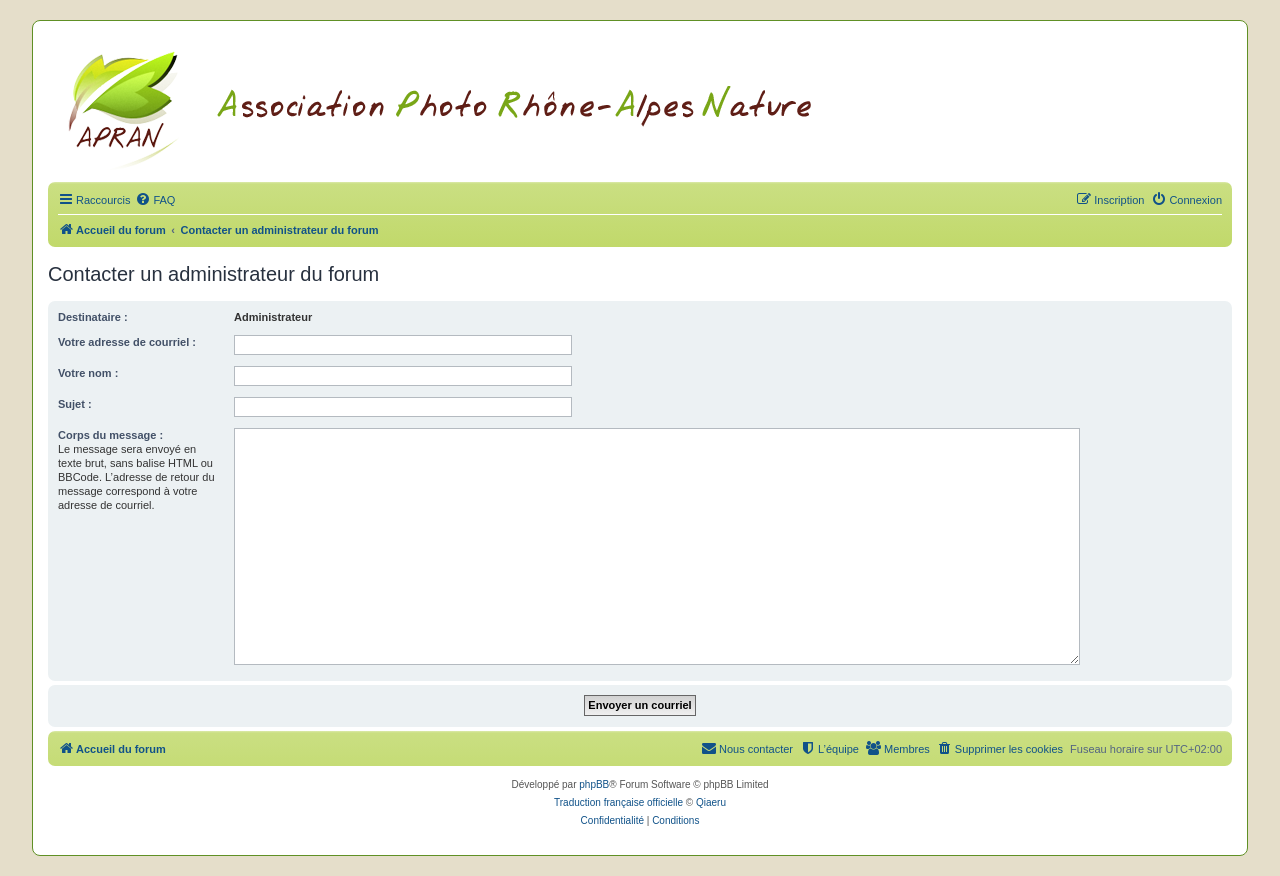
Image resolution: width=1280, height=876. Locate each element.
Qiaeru (711, 802)
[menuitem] (155, 200)
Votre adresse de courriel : (127, 342)
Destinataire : (93, 317)
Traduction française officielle (618, 802)
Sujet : (75, 404)
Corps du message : (110, 435)
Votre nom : (88, 373)
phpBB (594, 784)
